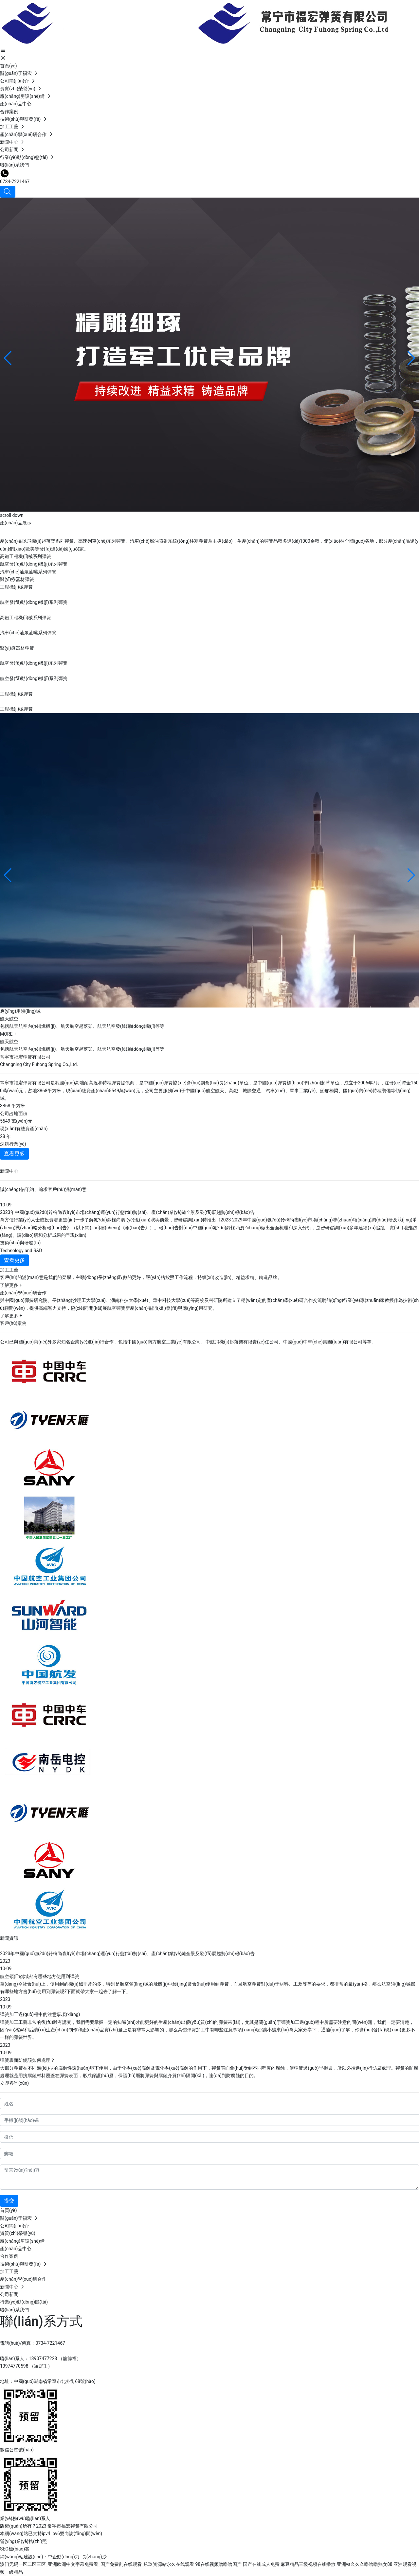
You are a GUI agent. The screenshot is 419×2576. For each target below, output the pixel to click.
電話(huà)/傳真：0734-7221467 (32, 2343)
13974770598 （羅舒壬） (26, 2366)
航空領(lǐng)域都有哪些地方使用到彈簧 (39, 1976)
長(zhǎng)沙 (94, 2556)
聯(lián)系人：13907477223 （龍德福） (40, 2358)
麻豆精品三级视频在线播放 (308, 2564)
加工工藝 (9, 1269)
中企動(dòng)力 (64, 2556)
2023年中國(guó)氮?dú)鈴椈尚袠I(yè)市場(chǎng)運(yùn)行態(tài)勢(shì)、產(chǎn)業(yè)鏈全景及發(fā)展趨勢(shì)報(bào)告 (127, 1953)
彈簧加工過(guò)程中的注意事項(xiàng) (40, 2014)
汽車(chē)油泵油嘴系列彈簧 (28, 571)
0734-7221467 (14, 181)
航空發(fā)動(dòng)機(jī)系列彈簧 (33, 564)
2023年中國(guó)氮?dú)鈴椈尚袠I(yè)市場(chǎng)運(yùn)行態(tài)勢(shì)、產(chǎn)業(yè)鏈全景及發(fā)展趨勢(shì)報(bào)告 (127, 1212)
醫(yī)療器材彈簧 (17, 579)
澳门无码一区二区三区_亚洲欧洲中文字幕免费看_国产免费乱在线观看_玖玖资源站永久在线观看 (97, 2564)
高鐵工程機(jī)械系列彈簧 (25, 556)
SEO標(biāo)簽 (14, 2548)
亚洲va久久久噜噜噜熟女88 (364, 2564)
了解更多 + (11, 1285)
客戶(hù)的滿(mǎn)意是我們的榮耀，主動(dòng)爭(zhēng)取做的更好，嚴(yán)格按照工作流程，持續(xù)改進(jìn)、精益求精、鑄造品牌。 (141, 1277)
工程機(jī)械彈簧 (16, 586)
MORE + (8, 1034)
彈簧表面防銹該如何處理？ (27, 2060)
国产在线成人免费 (261, 2564)
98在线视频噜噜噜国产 (218, 2564)
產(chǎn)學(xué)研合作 (23, 1292)
